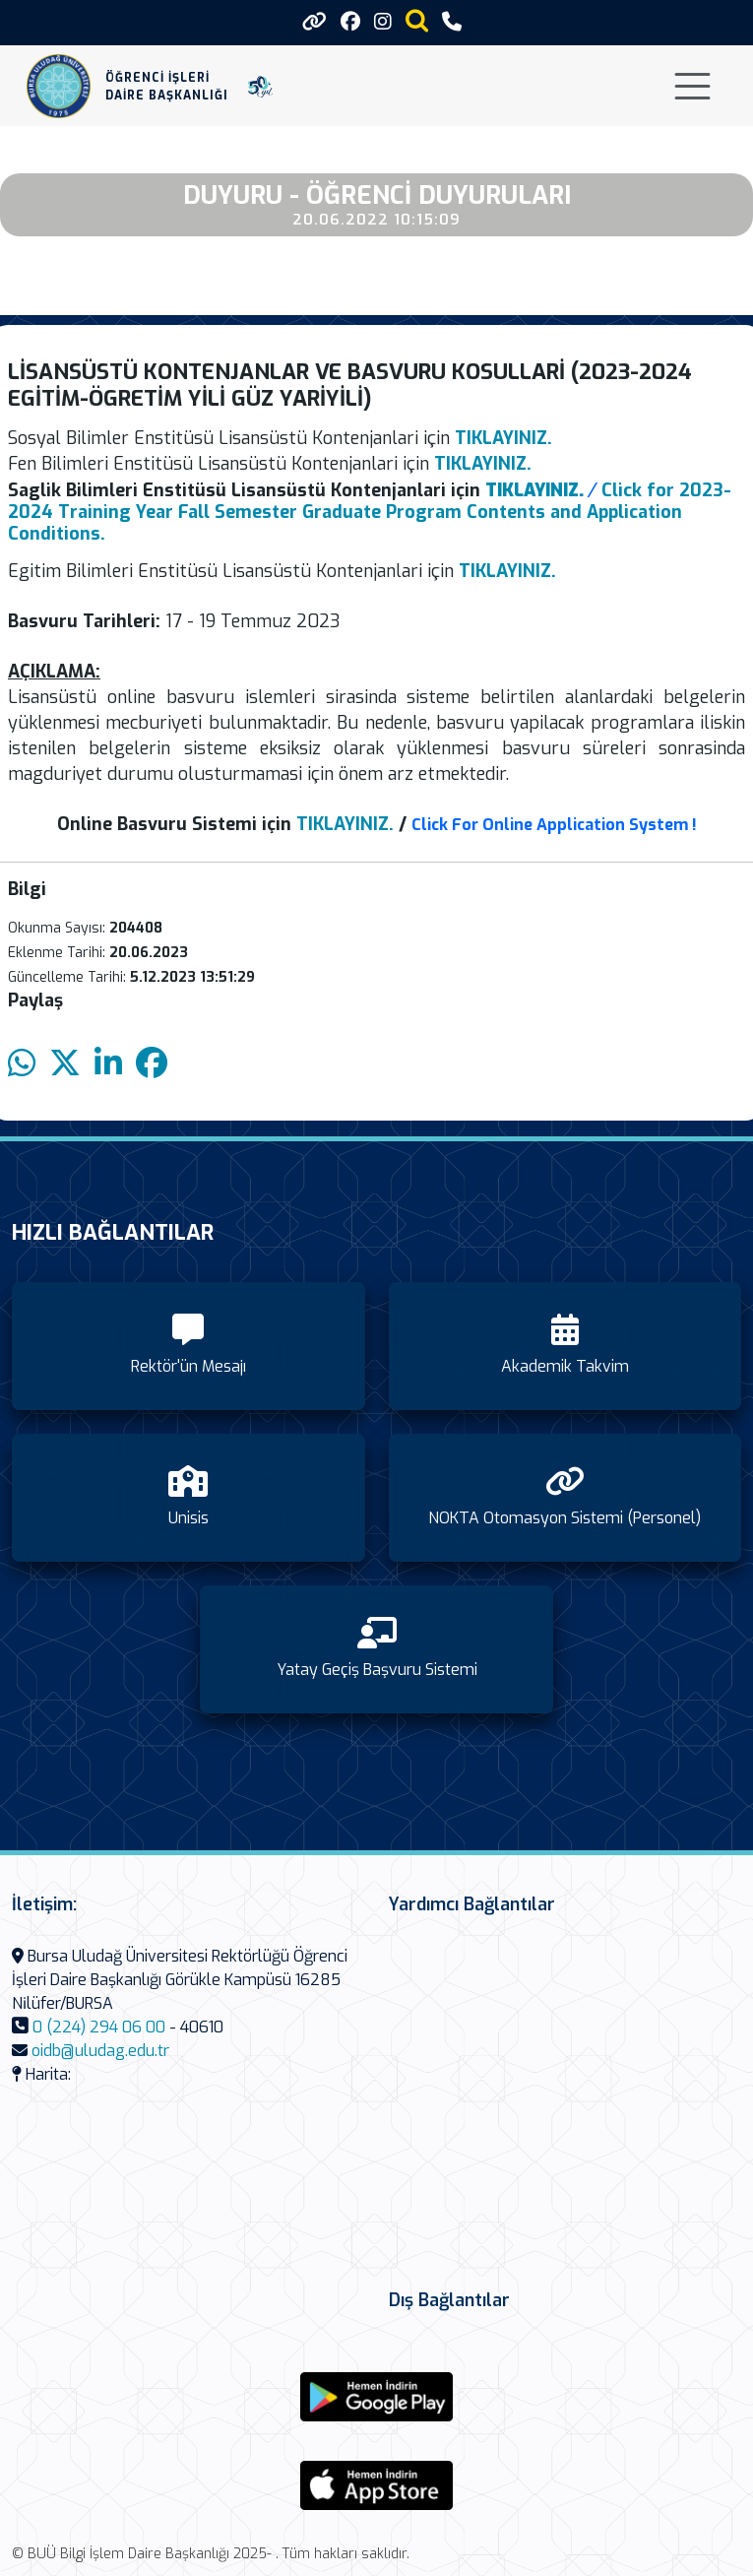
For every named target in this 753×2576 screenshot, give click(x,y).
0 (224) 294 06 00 (98, 2027)
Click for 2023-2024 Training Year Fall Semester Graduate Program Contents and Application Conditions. (369, 512)
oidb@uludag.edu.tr (100, 2050)
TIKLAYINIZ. (345, 824)
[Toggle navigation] (692, 86)
